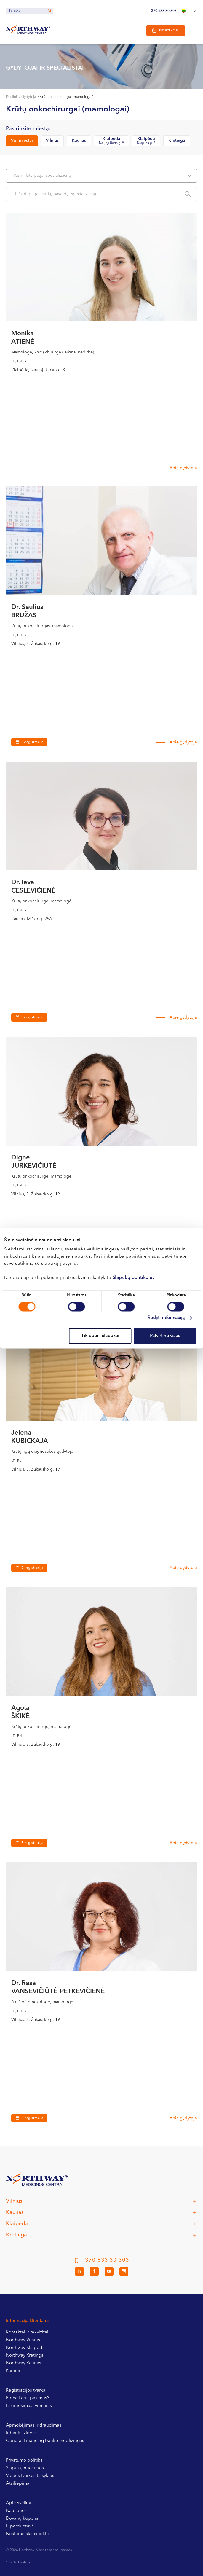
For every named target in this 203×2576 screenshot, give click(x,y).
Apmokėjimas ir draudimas (33, 2425)
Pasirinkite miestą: (28, 128)
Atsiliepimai (18, 2483)
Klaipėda (111, 141)
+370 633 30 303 (163, 11)
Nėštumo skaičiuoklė (27, 2534)
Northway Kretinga (25, 2355)
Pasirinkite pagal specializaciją (102, 176)
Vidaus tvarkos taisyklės (30, 2476)
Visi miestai (22, 140)
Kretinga (176, 140)
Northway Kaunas (23, 2363)
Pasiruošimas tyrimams (29, 2406)
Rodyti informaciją (166, 1318)
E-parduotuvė (20, 2526)
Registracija (168, 30)
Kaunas (79, 140)
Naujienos (16, 2511)
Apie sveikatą (20, 2503)
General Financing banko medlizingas (45, 2441)
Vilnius (52, 140)
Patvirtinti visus (165, 1336)
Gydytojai (29, 97)
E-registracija (32, 742)
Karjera (13, 2371)
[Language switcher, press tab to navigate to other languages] (189, 11)
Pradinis (12, 97)
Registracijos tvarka (25, 2390)
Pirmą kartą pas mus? (27, 2398)
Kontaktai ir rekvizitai (27, 2332)
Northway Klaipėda (25, 2348)
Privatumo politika (24, 2460)
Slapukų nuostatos (25, 2468)
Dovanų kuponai (23, 2518)
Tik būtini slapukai (100, 1336)
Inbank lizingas (21, 2433)
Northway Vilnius (23, 2340)
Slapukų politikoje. (133, 1278)
